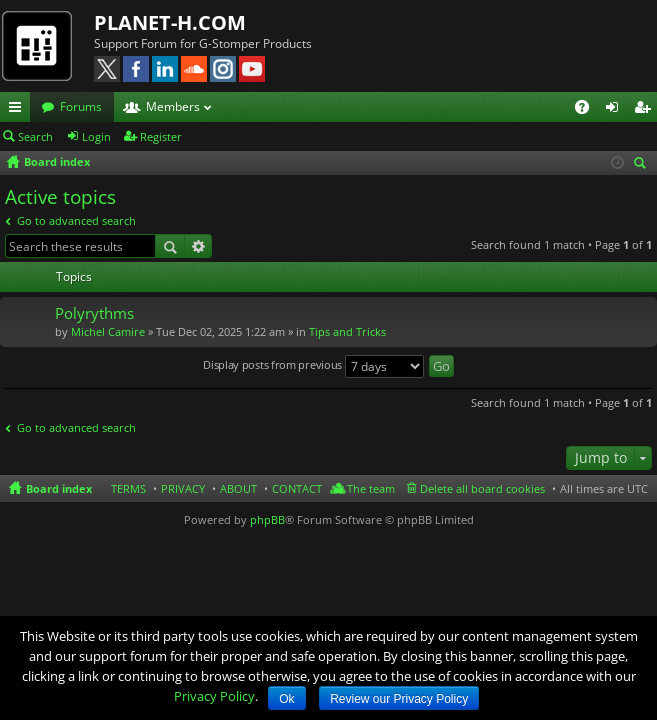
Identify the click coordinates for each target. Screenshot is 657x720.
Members (173, 106)
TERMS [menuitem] (128, 488)
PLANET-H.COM (170, 22)
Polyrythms (94, 313)
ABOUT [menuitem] (238, 488)
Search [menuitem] (643, 164)
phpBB (267, 519)
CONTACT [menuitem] (297, 488)
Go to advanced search (76, 220)
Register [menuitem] (646, 110)
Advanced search (198, 246)
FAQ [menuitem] (588, 110)
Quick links (19, 110)
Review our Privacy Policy (399, 699)
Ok (286, 699)
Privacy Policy (214, 696)
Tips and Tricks (347, 331)
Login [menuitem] (616, 110)
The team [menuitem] (371, 488)
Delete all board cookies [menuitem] (482, 488)
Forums (81, 106)
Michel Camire (108, 331)
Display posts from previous (313, 366)
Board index (59, 488)
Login (96, 136)
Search (35, 136)
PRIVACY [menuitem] (183, 488)
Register (161, 136)
